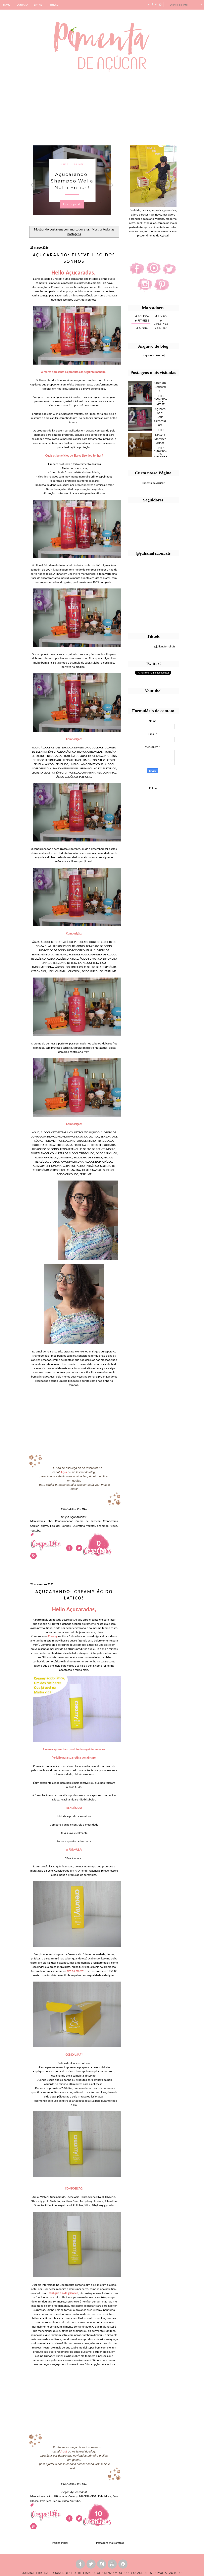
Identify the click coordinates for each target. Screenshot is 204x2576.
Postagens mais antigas (110, 2543)
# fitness (142, 320)
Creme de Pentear (88, 1521)
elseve (44, 1526)
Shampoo (102, 1526)
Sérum (57, 2501)
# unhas (161, 328)
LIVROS (38, 4)
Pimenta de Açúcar (153, 483)
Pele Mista (104, 2496)
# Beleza (142, 316)
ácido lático (54, 2496)
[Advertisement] (102, 106)
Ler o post (72, 204)
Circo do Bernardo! (160, 387)
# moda (142, 328)
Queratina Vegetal (84, 1526)
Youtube (35, 1530)
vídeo (114, 1526)
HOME (6, 4)
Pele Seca (45, 2501)
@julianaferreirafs (164, 646)
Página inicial (60, 2543)
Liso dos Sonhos (60, 1526)
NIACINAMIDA (87, 2496)
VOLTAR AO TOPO (169, 2572)
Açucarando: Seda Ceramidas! (160, 417)
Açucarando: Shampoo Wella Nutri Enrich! (72, 181)
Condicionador (64, 1521)
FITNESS (53, 4)
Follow (153, 788)
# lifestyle (161, 322)
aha (50, 1521)
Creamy (73, 2496)
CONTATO (22, 4)
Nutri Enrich (72, 163)
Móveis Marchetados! (160, 439)
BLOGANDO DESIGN (143, 2572)
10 (98, 2513)
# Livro (161, 316)
